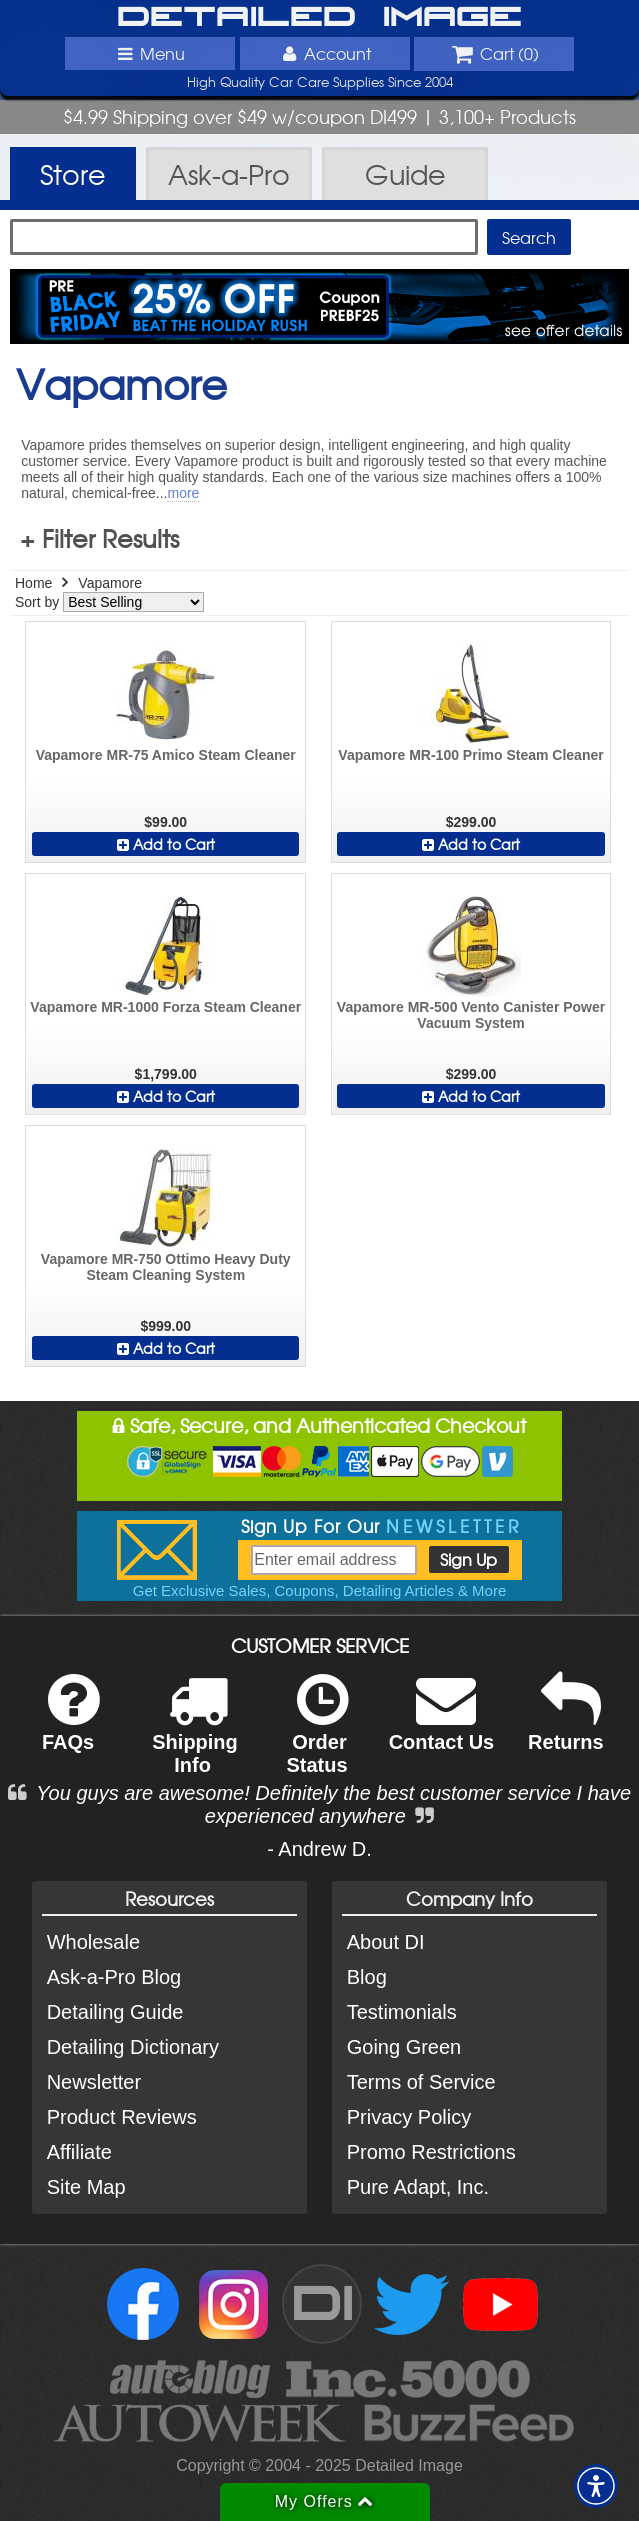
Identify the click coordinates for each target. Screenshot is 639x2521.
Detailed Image (319, 18)
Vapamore (110, 583)
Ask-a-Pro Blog (114, 1977)
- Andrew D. (319, 1849)
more (183, 493)
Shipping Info (195, 1737)
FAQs (70, 1725)
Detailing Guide (115, 2012)
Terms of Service (421, 2082)
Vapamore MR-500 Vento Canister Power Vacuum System (471, 1015)
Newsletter (94, 2082)
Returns (566, 1725)
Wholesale (93, 1942)
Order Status (316, 1737)
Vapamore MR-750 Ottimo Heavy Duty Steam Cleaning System (166, 1267)
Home (33, 583)
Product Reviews (122, 2117)
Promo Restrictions (431, 2152)
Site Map (86, 2187)
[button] (596, 2486)
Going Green (404, 2047)
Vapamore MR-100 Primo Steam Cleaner (470, 755)
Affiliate (79, 2152)
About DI (386, 1942)
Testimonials (402, 2012)
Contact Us (442, 1725)
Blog (367, 1977)
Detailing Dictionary (133, 2047)
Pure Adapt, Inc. (418, 2187)
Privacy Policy (409, 2117)
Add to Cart (166, 844)
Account (324, 53)
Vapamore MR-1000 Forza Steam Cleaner (165, 1007)
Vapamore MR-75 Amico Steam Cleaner (166, 755)
